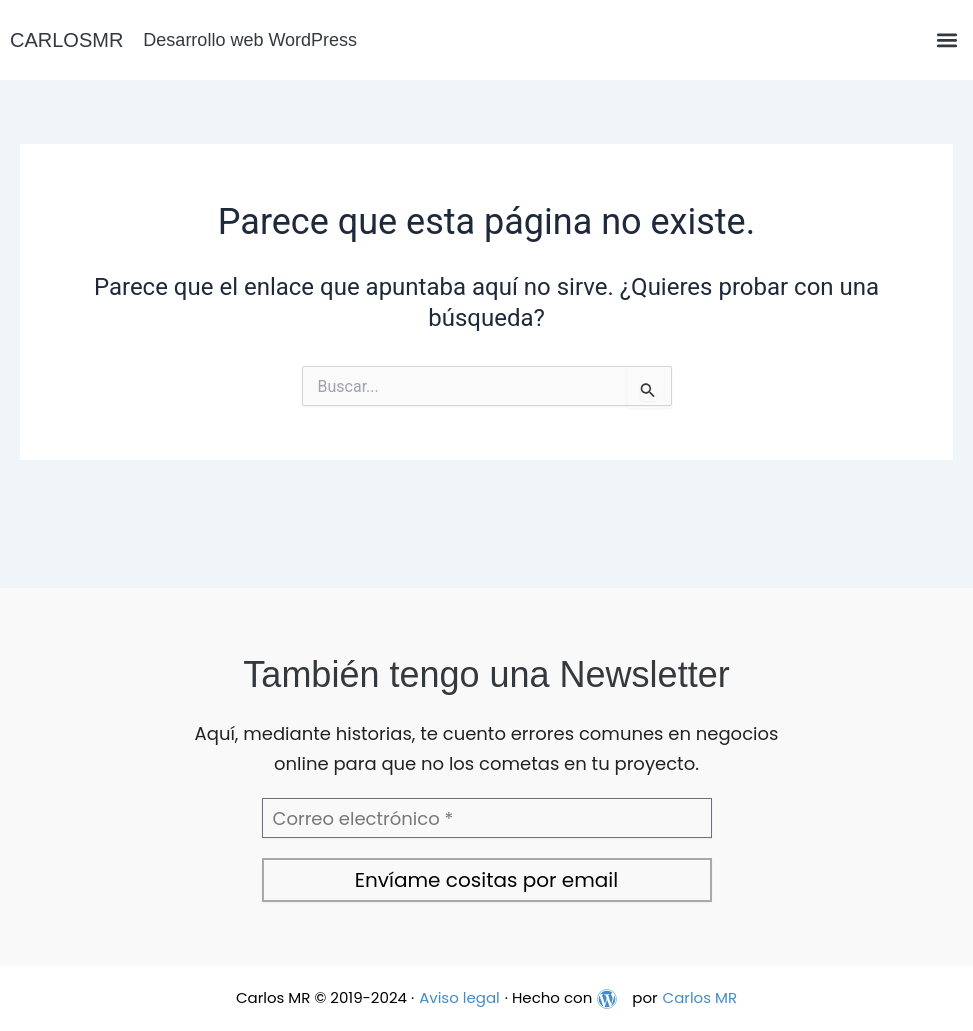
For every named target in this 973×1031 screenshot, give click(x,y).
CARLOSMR (66, 40)
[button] (946, 40)
